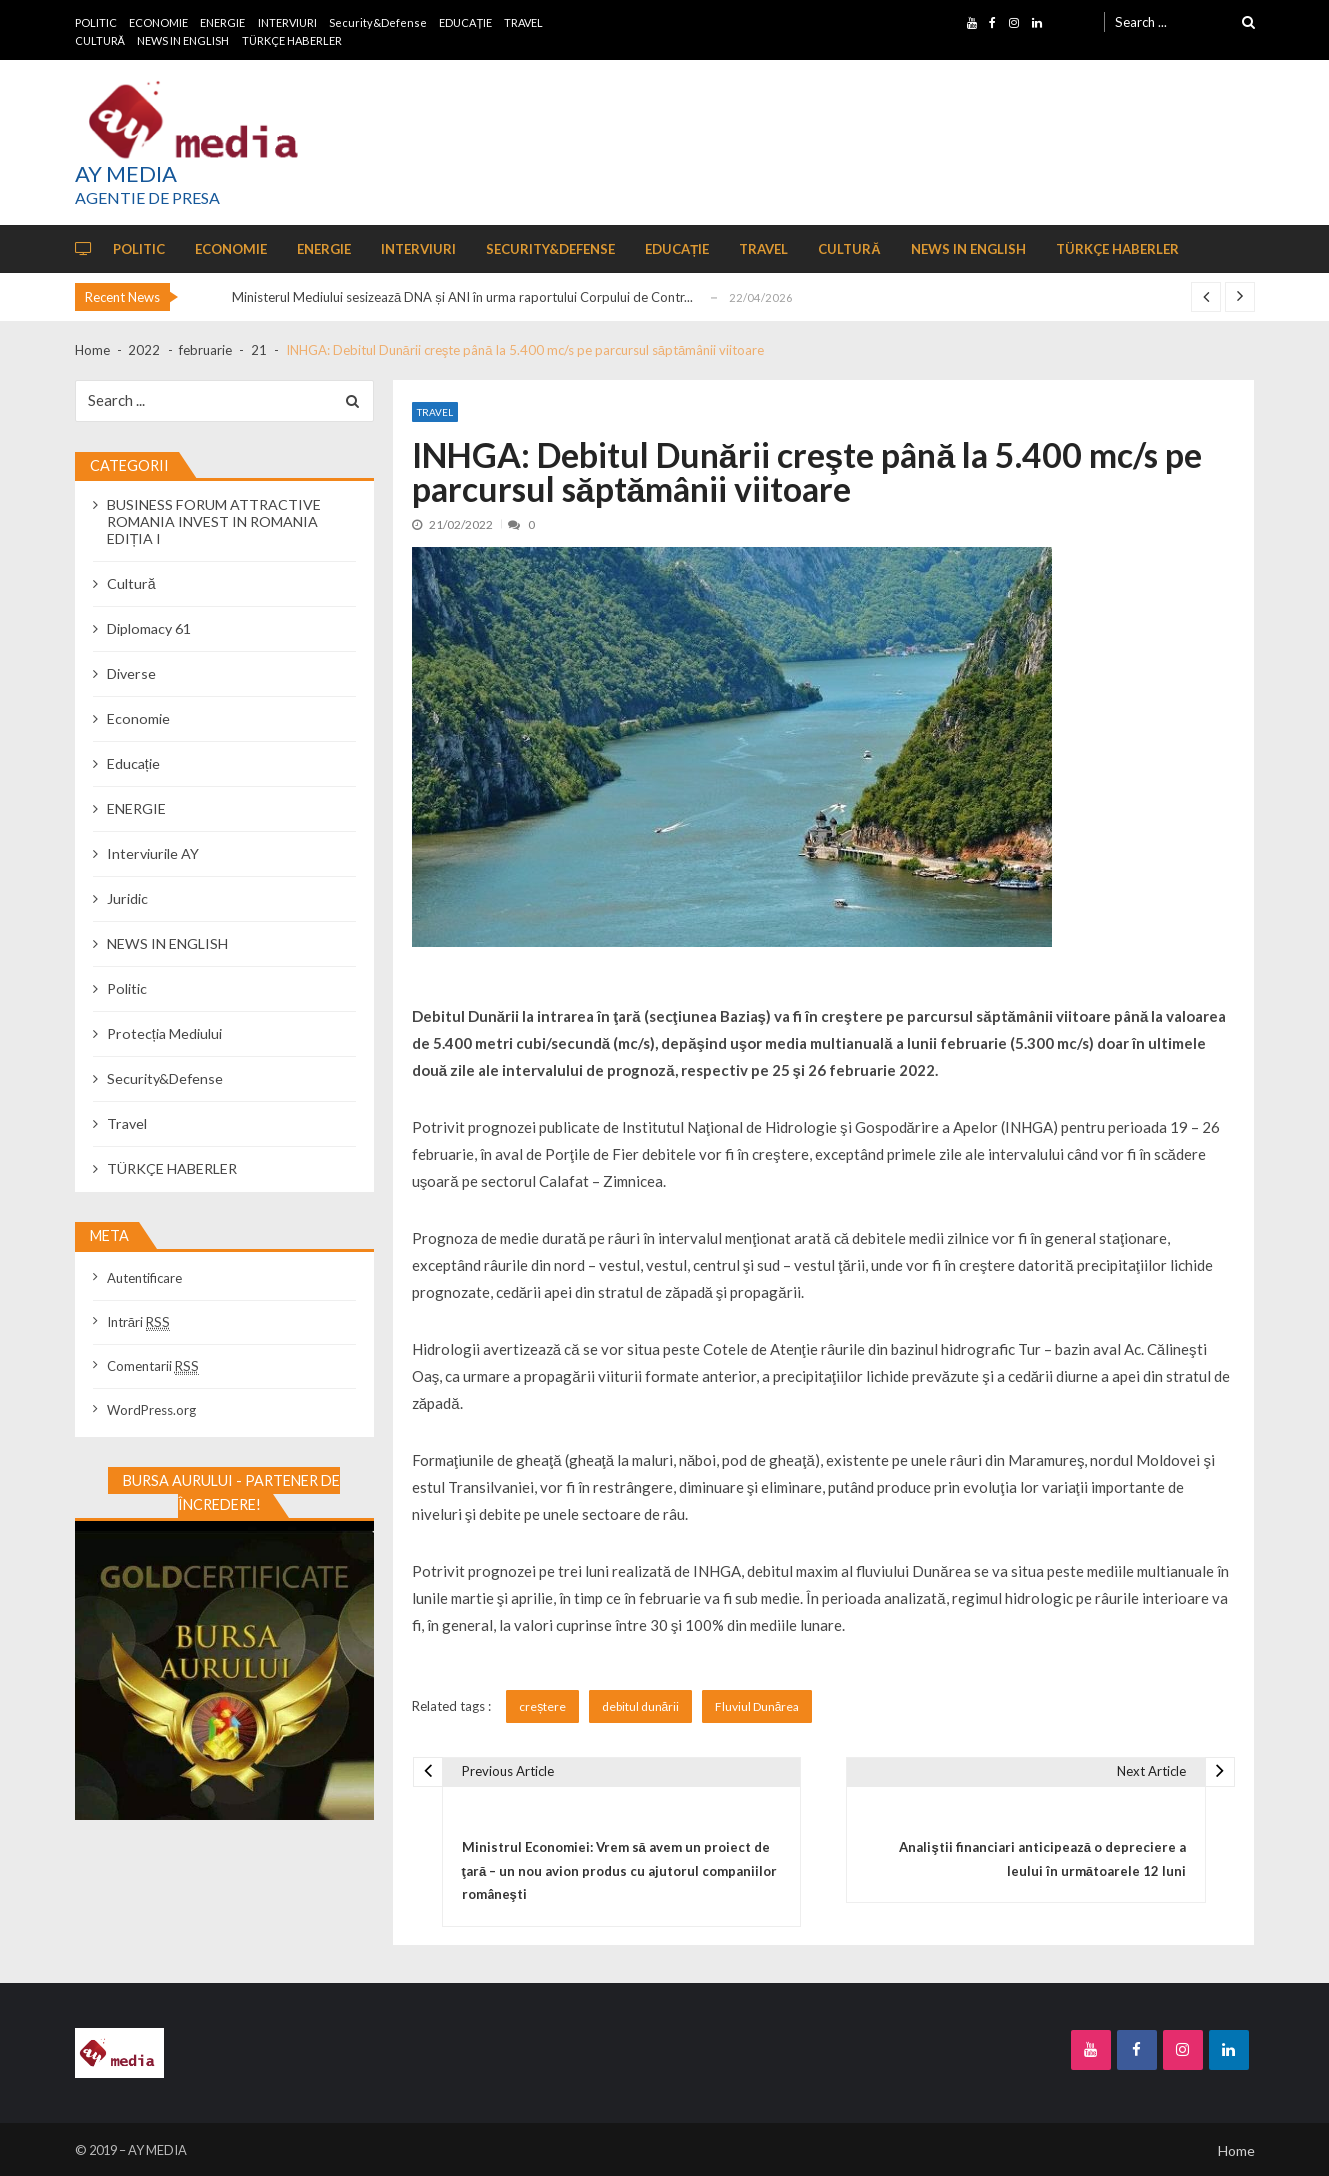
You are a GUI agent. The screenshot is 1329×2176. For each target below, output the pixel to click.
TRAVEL (523, 22)
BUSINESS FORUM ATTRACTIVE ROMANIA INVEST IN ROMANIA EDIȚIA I (214, 521)
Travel (435, 412)
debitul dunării (641, 1706)
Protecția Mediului (164, 1033)
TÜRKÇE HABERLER (292, 40)
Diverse (131, 673)
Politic (127, 988)
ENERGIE (222, 22)
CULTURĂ (100, 40)
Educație (133, 763)
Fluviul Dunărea (757, 1706)
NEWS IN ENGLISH (183, 40)
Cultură (131, 583)
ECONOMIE (158, 22)
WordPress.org (151, 1410)
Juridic (127, 898)
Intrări (138, 1322)
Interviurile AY (153, 853)
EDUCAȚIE (465, 22)
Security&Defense (378, 22)
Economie (138, 718)
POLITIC (96, 22)
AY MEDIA (126, 174)
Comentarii (153, 1366)
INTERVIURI (287, 22)
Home (1236, 2150)
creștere (542, 1706)
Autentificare (144, 1278)
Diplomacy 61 (149, 628)
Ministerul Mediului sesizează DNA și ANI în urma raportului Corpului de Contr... (462, 297)
